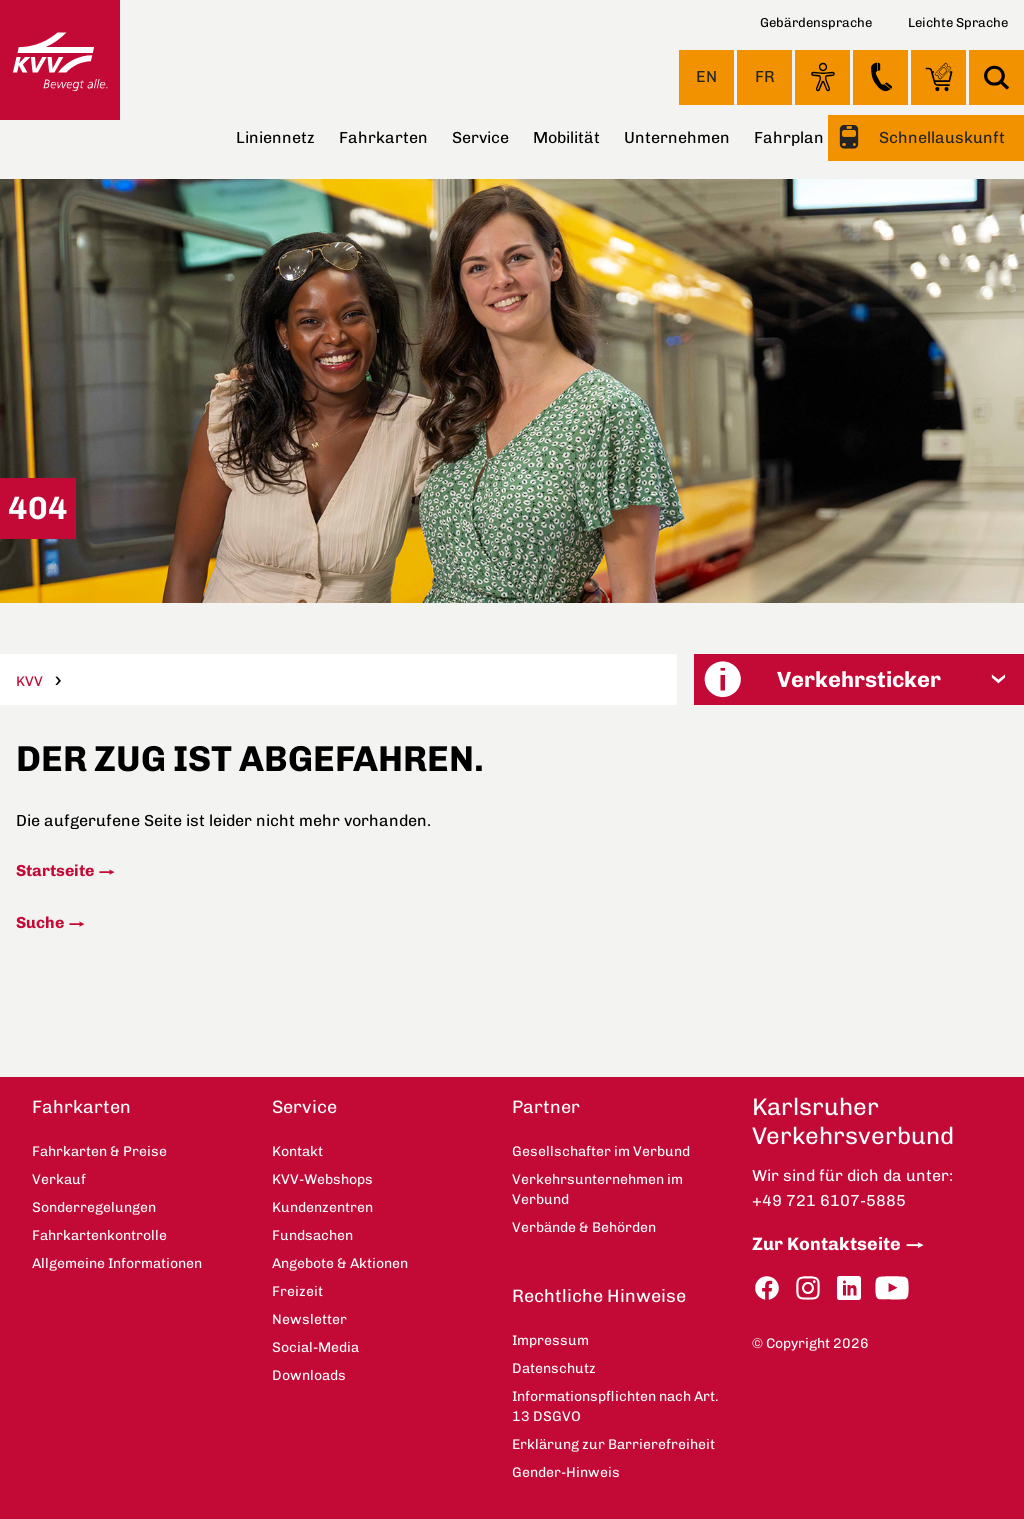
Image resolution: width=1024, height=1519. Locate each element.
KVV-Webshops (938, 77)
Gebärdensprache (816, 22)
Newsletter (309, 1319)
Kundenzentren (322, 1207)
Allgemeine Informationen (117, 1263)
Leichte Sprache (958, 22)
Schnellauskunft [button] (940, 137)
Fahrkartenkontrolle (99, 1235)
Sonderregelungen (94, 1207)
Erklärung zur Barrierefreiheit (613, 1444)
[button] (859, 679)
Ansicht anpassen (822, 77)
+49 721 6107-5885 (829, 1200)
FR (765, 76)
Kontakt (880, 77)
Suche (40, 922)
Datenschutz (554, 1368)
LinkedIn (849, 1288)
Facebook (767, 1288)
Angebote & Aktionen (340, 1263)
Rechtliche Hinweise (599, 1296)
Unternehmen (677, 137)
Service (480, 137)
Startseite (55, 870)
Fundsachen (312, 1235)
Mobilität (566, 137)
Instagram (808, 1288)
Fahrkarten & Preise (99, 1151)
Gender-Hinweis (566, 1472)
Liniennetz (275, 137)
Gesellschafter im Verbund (601, 1151)
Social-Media (315, 1347)
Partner (546, 1107)
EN (706, 76)
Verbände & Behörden (584, 1227)
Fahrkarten (383, 137)
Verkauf (59, 1179)
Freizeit (297, 1291)
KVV (29, 681)
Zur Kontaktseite (826, 1244)
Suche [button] (996, 77)
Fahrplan (789, 137)
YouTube (892, 1288)
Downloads (309, 1375)
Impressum (550, 1340)
